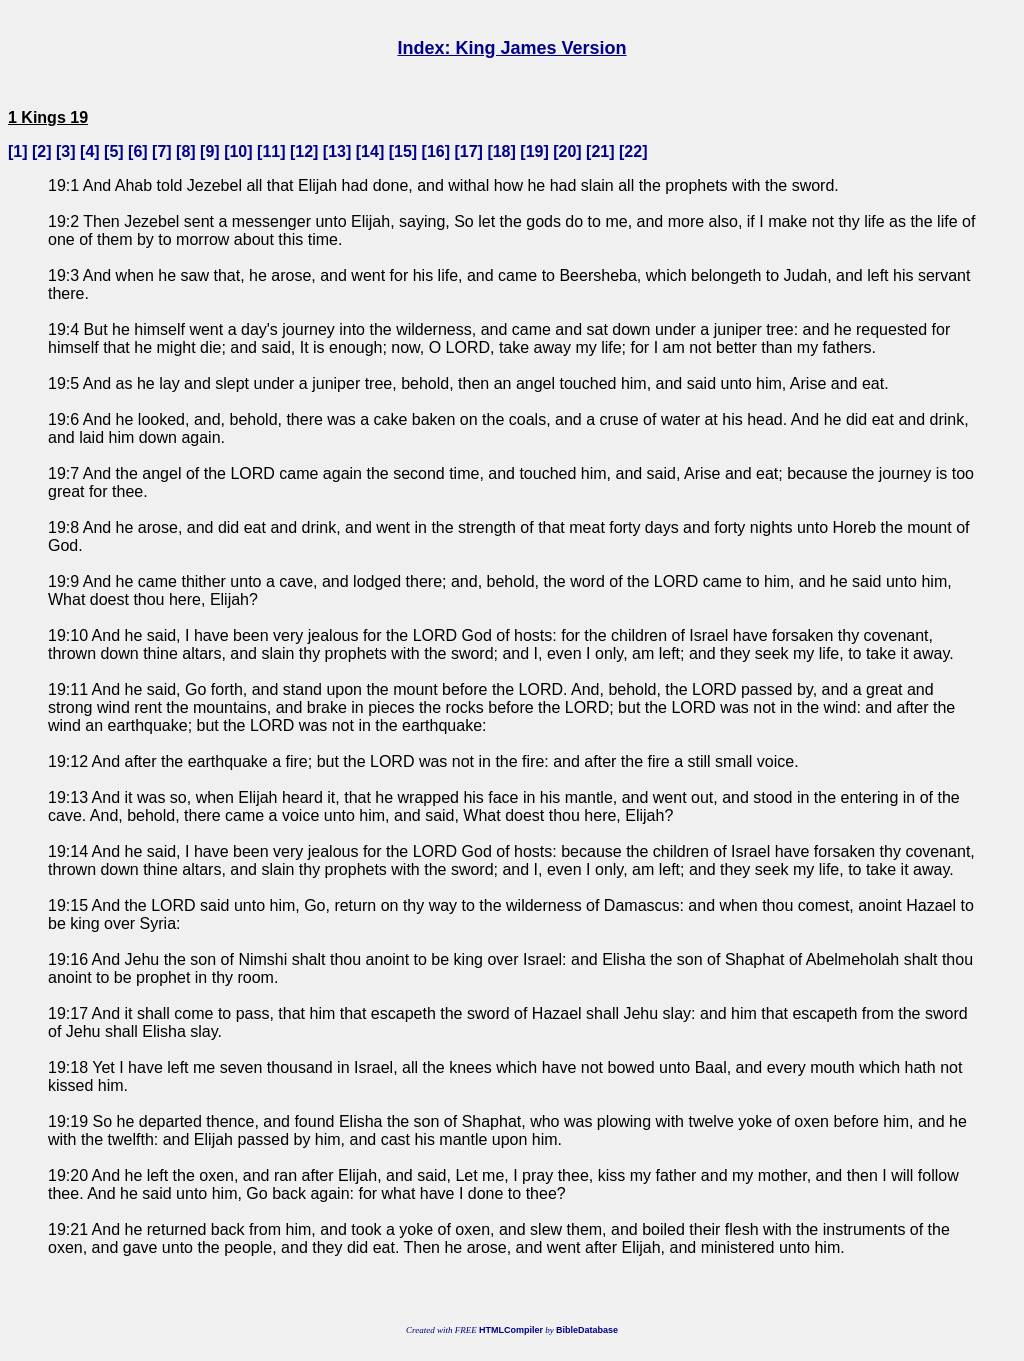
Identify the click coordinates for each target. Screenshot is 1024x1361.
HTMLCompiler (511, 1330)
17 (469, 151)
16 (436, 151)
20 (568, 151)
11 (271, 151)
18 (502, 151)
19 (535, 151)
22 (633, 151)
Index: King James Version (511, 48)
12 (304, 151)
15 (403, 151)
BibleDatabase (587, 1330)
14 (370, 151)
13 (337, 151)
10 (238, 151)
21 (600, 151)
